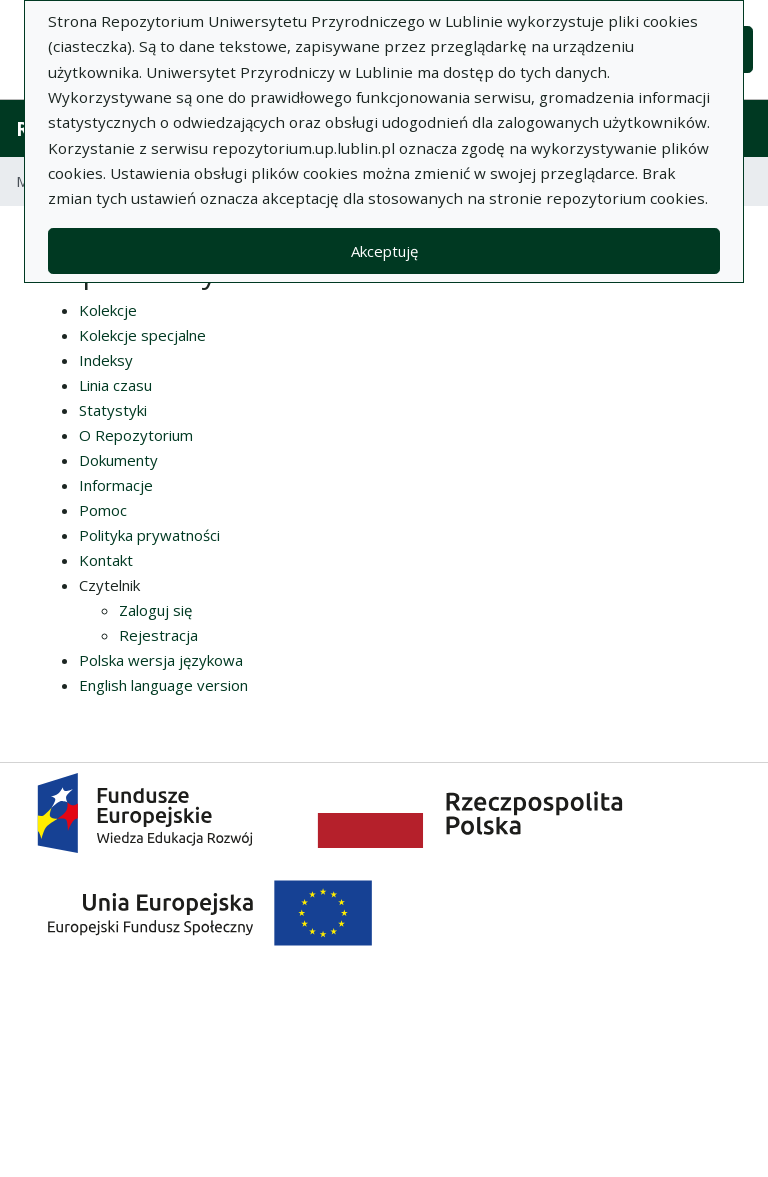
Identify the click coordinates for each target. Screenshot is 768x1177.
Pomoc (103, 510)
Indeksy (106, 360)
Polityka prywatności (149, 535)
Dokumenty (118, 460)
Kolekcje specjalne (142, 335)
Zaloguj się (155, 610)
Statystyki (113, 410)
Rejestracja (158, 635)
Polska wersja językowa (161, 660)
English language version (163, 685)
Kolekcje (108, 310)
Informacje (116, 485)
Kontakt (106, 560)
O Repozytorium (136, 435)
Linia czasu (115, 385)
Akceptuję (384, 251)
